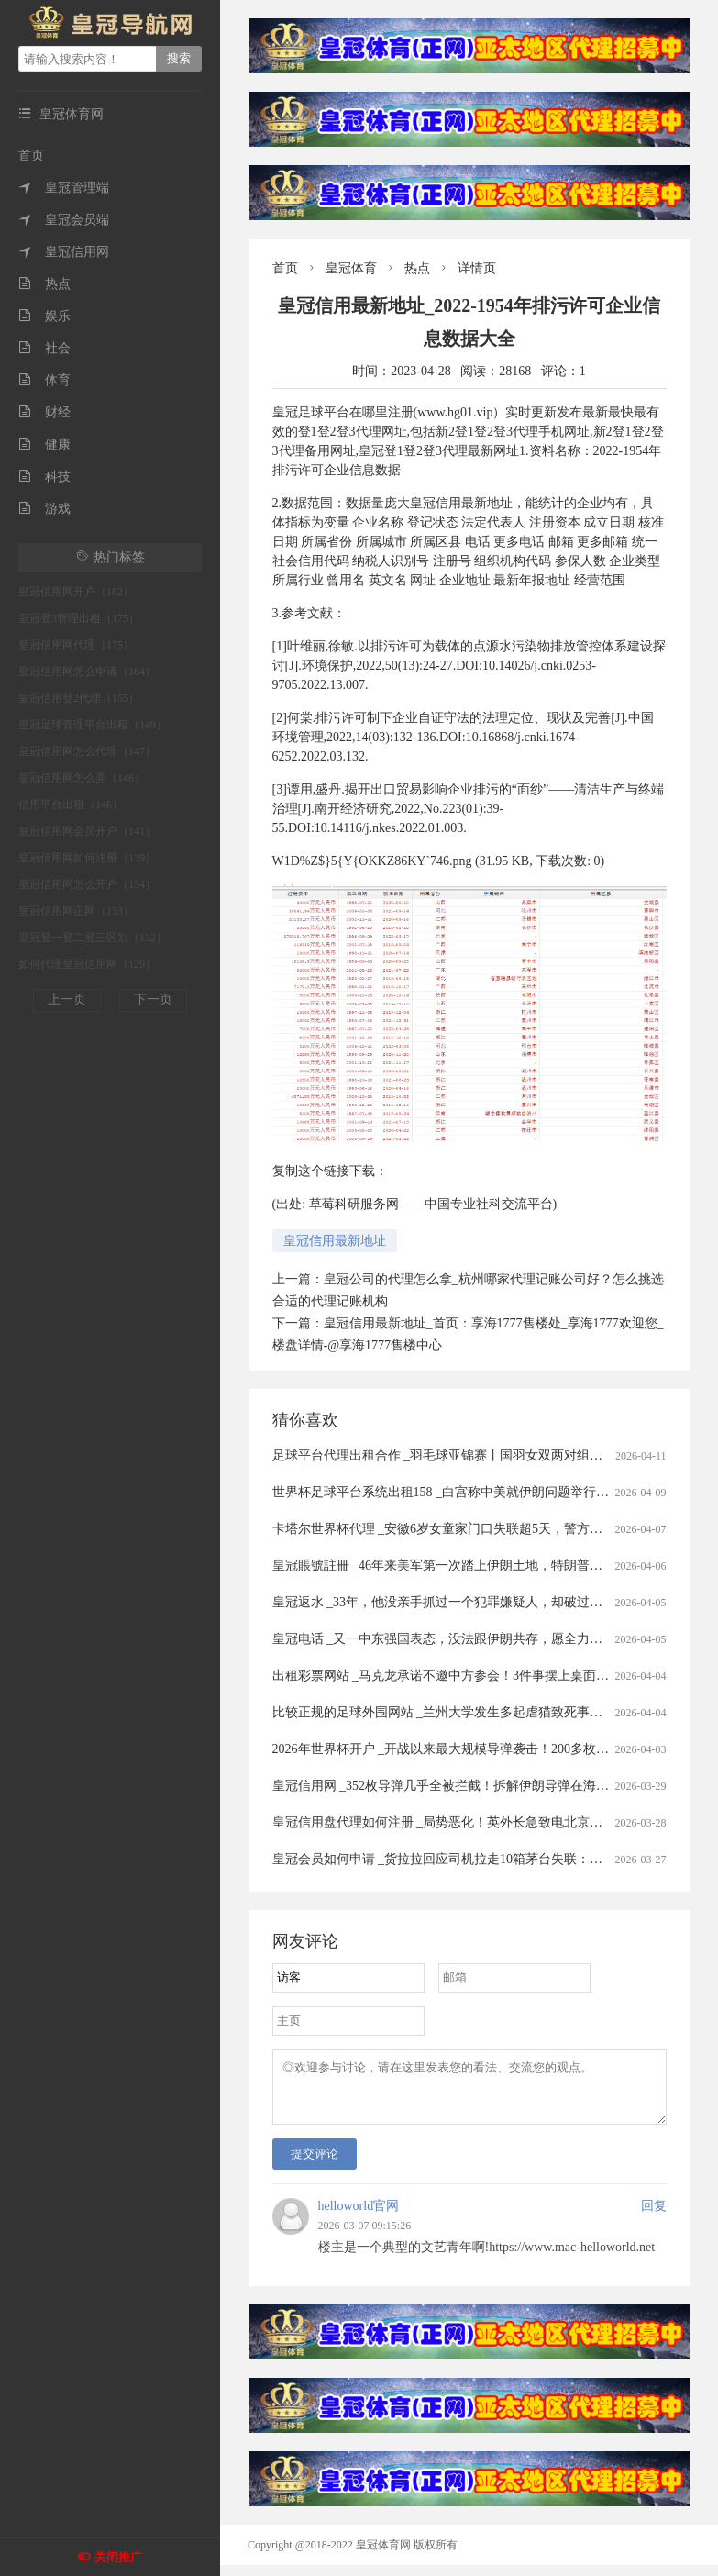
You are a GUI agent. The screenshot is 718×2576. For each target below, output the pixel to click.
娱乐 (44, 316)
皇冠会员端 (63, 220)
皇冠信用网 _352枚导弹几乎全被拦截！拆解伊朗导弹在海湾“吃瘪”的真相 (478, 1786)
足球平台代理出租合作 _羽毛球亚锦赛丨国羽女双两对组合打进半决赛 (470, 1455)
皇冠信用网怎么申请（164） (87, 671)
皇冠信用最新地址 (334, 1241)
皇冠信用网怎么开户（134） (87, 884)
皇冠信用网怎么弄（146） (81, 778)
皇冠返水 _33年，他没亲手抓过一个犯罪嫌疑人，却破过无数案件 (457, 1602)
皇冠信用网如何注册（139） (87, 857)
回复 (654, 2217)
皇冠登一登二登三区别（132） (92, 937)
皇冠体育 (351, 268)
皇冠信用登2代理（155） (78, 698)
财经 (44, 412)
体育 (44, 380)
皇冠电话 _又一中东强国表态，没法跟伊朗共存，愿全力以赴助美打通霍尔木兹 (495, 1639)
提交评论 (314, 2164)
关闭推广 (118, 2557)
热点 (44, 284)
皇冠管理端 (63, 187)
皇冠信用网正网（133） (76, 911)
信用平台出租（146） (70, 804)
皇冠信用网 (63, 252)
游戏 (44, 509)
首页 (31, 155)
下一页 (153, 999)
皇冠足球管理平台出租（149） (92, 724)
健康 (44, 444)
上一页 (67, 999)
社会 (44, 348)
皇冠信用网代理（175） (76, 644)
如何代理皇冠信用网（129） (87, 964)
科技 (44, 476)
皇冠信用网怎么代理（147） (87, 751)
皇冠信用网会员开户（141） (87, 831)
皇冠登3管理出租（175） (78, 618)
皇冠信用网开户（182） (76, 591)
